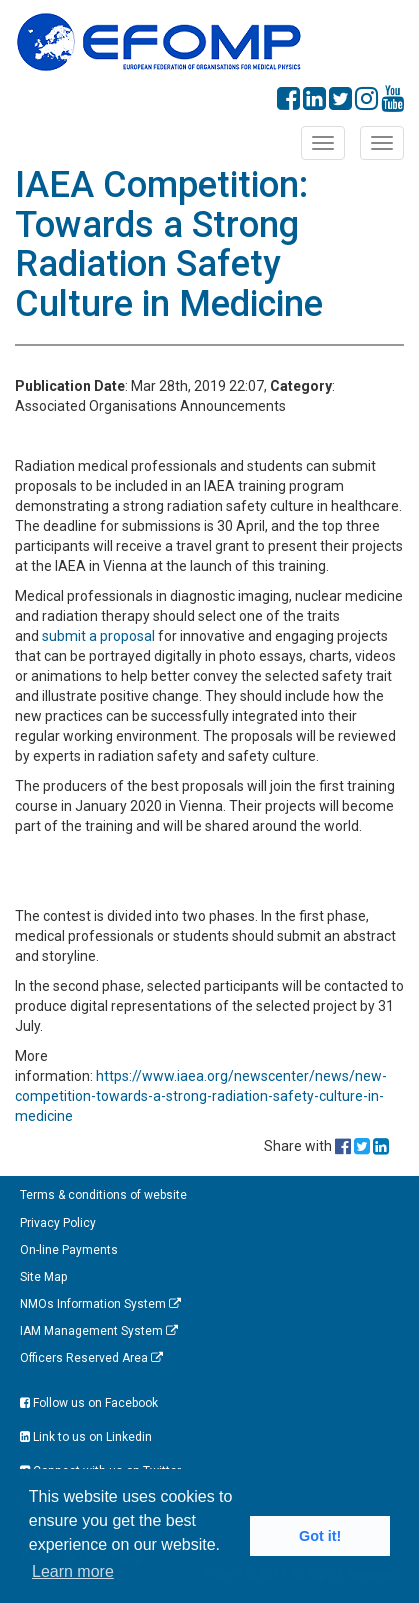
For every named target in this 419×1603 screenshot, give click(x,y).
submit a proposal (98, 636)
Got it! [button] (320, 1536)
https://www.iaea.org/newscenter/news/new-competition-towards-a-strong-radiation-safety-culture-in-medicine (201, 1096)
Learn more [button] (73, 1571)
